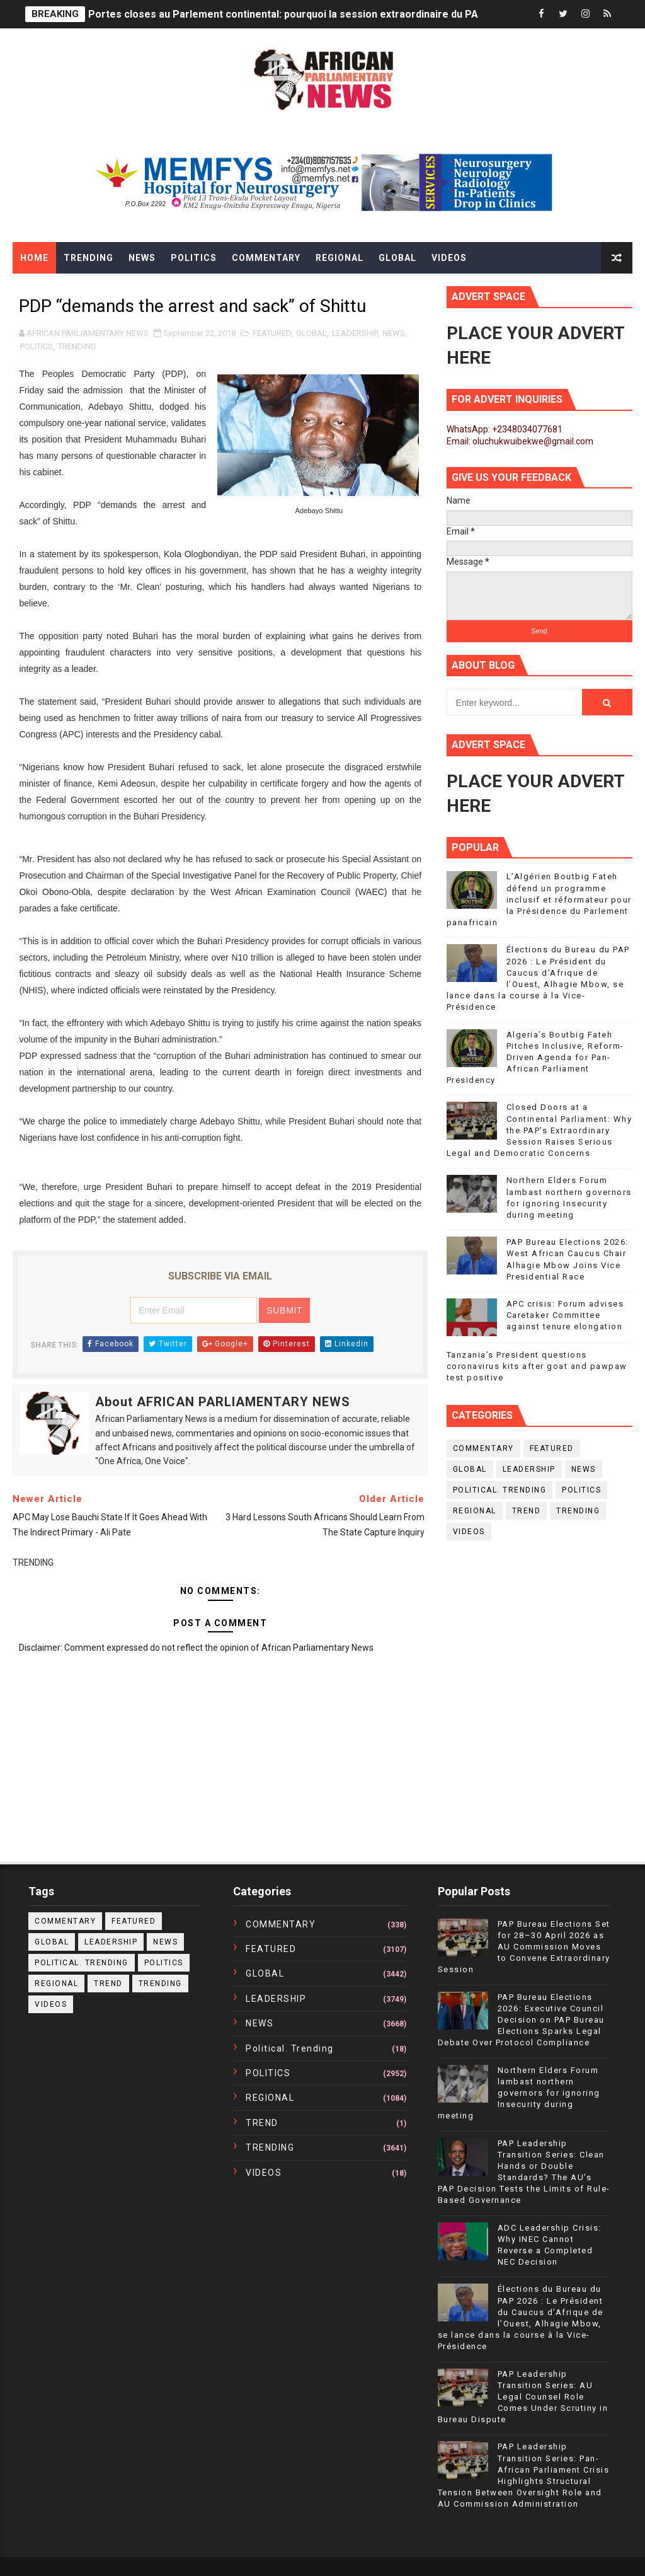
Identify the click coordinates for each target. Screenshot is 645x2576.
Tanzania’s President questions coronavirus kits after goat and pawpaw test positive (537, 1366)
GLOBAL (311, 333)
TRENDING (77, 346)
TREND (526, 1510)
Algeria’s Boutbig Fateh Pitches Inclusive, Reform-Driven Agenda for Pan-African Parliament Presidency (535, 1057)
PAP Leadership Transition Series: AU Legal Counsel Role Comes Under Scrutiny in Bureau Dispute (523, 2397)
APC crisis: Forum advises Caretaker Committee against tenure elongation (565, 1315)
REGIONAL (474, 1510)
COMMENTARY (483, 1448)
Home (34, 258)
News (142, 258)
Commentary (266, 258)
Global (397, 258)
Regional (339, 258)
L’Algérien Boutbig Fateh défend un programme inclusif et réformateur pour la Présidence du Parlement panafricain (539, 899)
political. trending (500, 1490)
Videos (449, 258)
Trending (88, 258)
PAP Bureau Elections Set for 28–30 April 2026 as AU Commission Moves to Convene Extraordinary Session (524, 1947)
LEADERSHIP (354, 333)
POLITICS (36, 346)
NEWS (393, 333)
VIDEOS (469, 1531)
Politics (194, 258)
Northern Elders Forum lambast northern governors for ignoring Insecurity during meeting (519, 2093)
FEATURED (272, 333)
